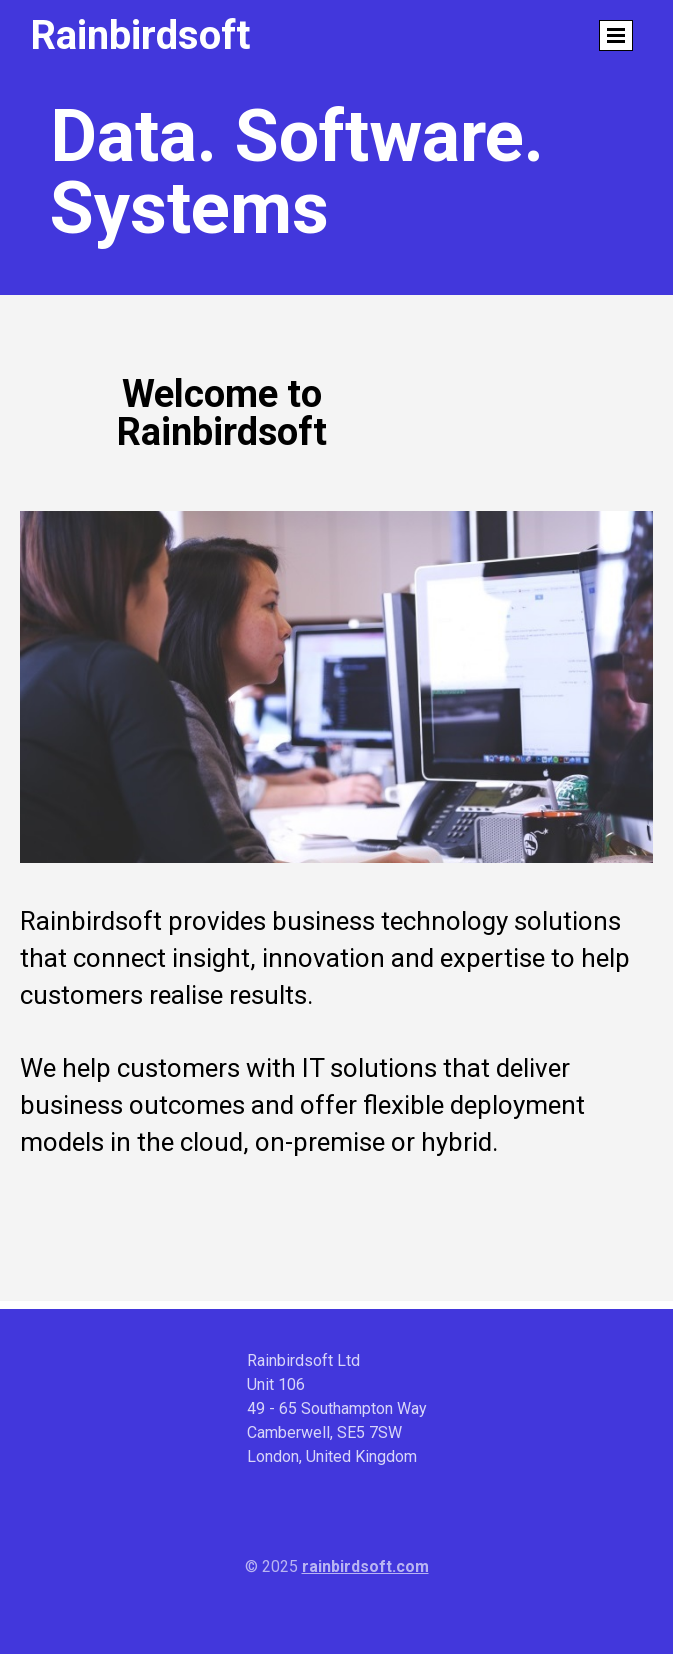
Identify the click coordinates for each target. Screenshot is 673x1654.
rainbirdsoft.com (365, 1566)
